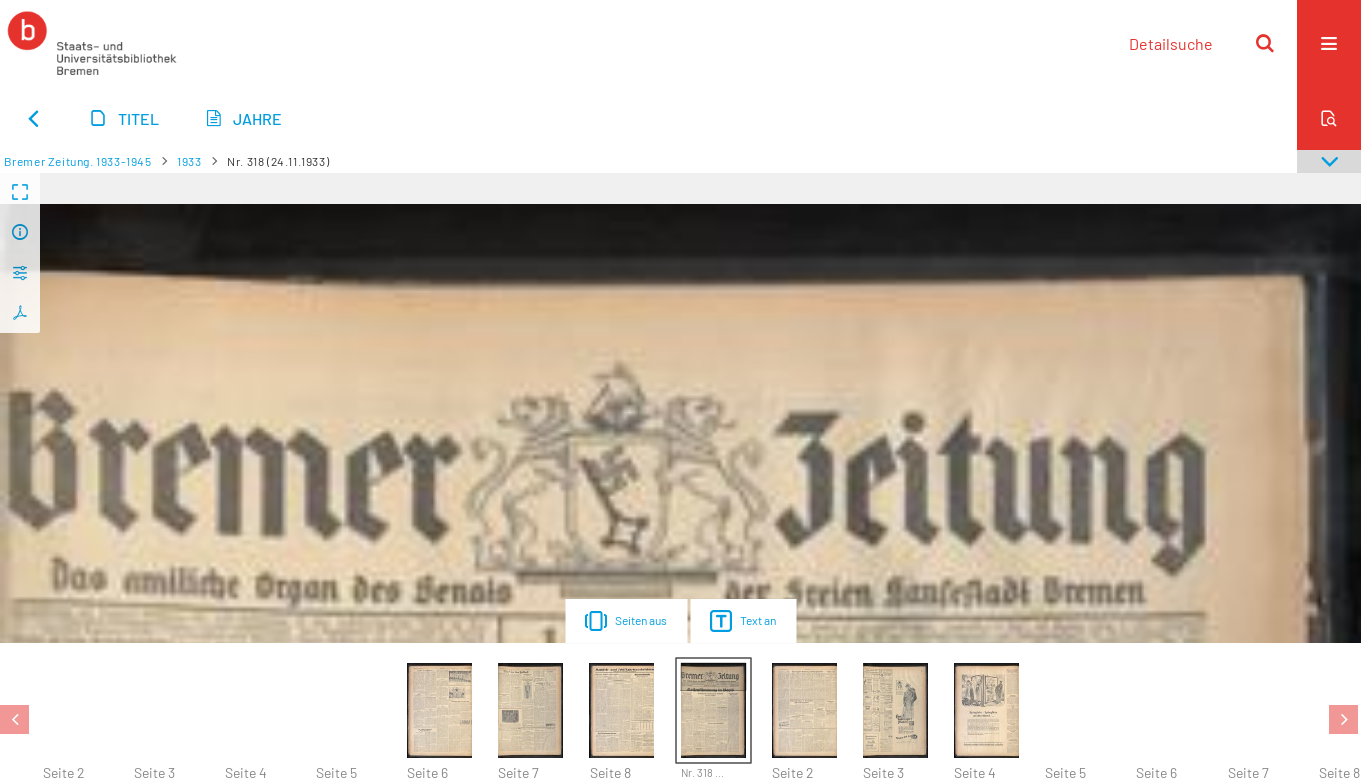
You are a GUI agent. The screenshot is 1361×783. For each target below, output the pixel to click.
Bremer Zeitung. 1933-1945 (78, 161)
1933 (189, 161)
